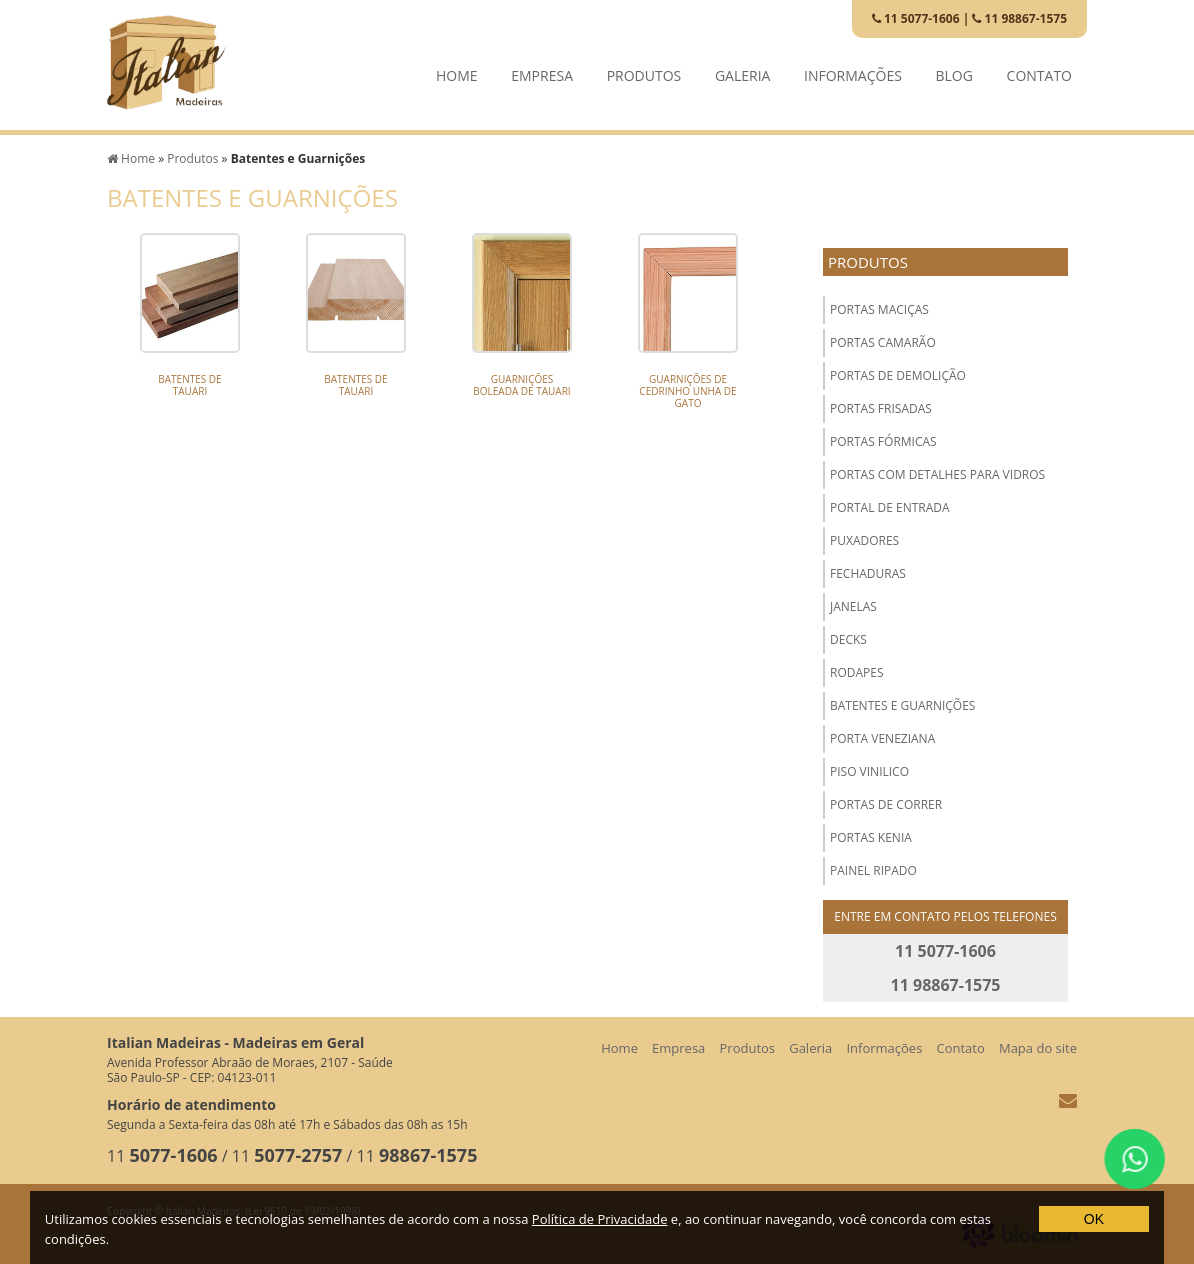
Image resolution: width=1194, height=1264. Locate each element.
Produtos (644, 70)
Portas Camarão (883, 342)
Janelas (853, 606)
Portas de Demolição (898, 375)
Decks (848, 639)
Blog (954, 70)
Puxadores (864, 540)
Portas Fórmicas (883, 441)
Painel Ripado (873, 870)
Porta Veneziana (882, 738)
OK (1094, 1219)
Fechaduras (868, 573)
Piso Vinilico (869, 771)
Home (457, 70)
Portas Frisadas (881, 408)
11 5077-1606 (916, 18)
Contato (1039, 70)
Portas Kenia (871, 837)
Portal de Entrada (890, 507)
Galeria (743, 70)
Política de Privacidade (600, 1219)
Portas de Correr (886, 804)
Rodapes (857, 672)
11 (162, 1156)
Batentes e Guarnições (902, 705)
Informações (853, 70)
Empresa (542, 70)
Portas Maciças (879, 309)
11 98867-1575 (1019, 18)
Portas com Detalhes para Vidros (937, 474)
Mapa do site (1038, 1048)
